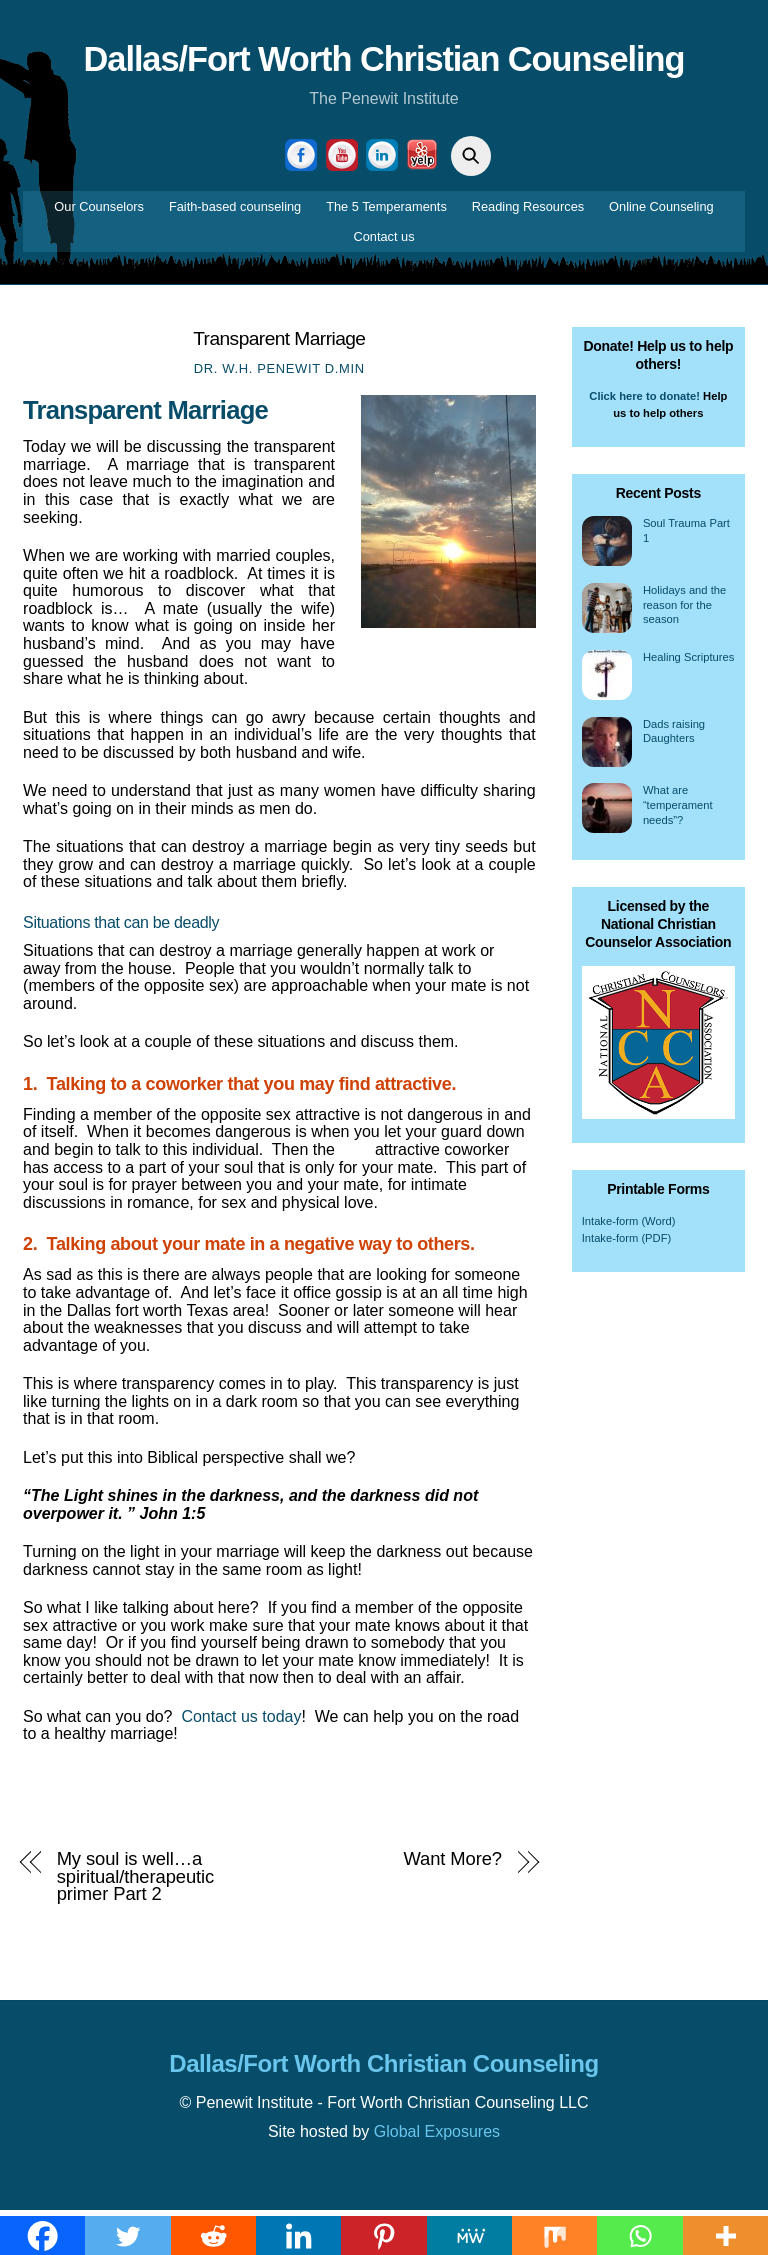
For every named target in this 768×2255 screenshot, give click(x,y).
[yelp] (422, 159)
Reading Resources (528, 211)
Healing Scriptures (688, 662)
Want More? (452, 1864)
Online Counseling (661, 211)
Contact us (383, 241)
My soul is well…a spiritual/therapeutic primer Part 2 (136, 1881)
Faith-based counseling (235, 211)
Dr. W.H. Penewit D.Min (279, 373)
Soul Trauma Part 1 (686, 535)
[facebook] (301, 159)
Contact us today (241, 1721)
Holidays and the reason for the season (684, 609)
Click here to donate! (644, 400)
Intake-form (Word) (629, 1225)
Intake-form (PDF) (627, 1243)
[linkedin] (382, 159)
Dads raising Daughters (674, 736)
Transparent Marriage (279, 342)
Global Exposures (437, 2136)
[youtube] (342, 159)
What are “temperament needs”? (678, 809)
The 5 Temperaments (386, 211)
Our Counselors (99, 211)
